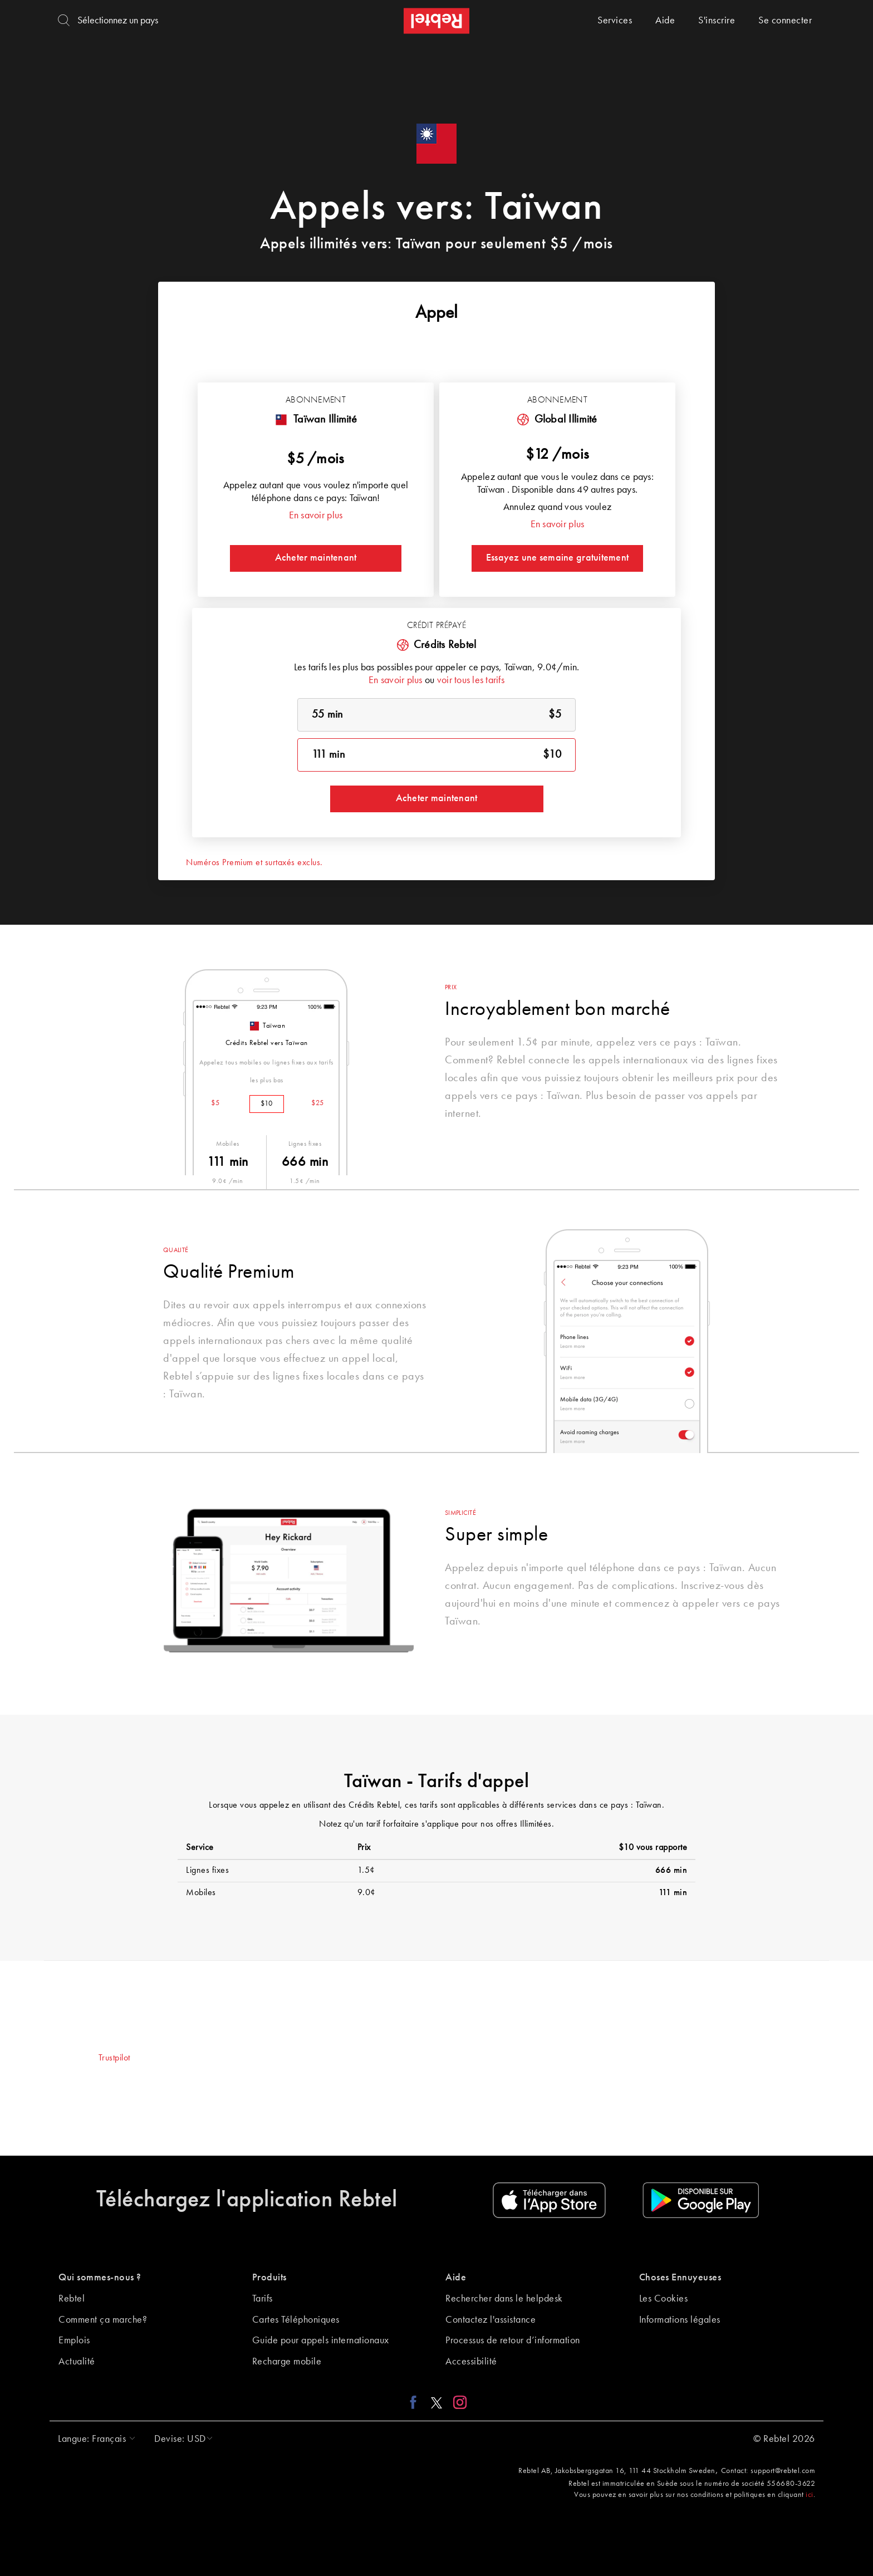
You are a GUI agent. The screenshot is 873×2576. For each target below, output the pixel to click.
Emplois (74, 2340)
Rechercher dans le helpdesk (504, 2299)
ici (809, 2495)
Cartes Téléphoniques (296, 2320)
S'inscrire (716, 21)
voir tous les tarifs (470, 680)
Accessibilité (471, 2362)
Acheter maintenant (316, 558)
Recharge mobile (287, 2362)
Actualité (76, 2362)
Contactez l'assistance (490, 2320)
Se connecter (785, 21)
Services (614, 21)
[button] (94, 2439)
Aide (665, 21)
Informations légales (679, 2320)
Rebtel (71, 2299)
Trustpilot (114, 2058)
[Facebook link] (416, 2402)
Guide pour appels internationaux (320, 2340)
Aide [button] (455, 2278)
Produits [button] (269, 2278)
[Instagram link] (457, 2402)
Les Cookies (663, 2299)
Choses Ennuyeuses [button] (680, 2278)
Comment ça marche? (102, 2320)
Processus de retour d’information (512, 2340)
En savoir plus (316, 516)
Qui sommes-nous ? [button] (99, 2278)
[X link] (436, 2402)
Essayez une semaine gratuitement (557, 558)
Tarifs (262, 2299)
